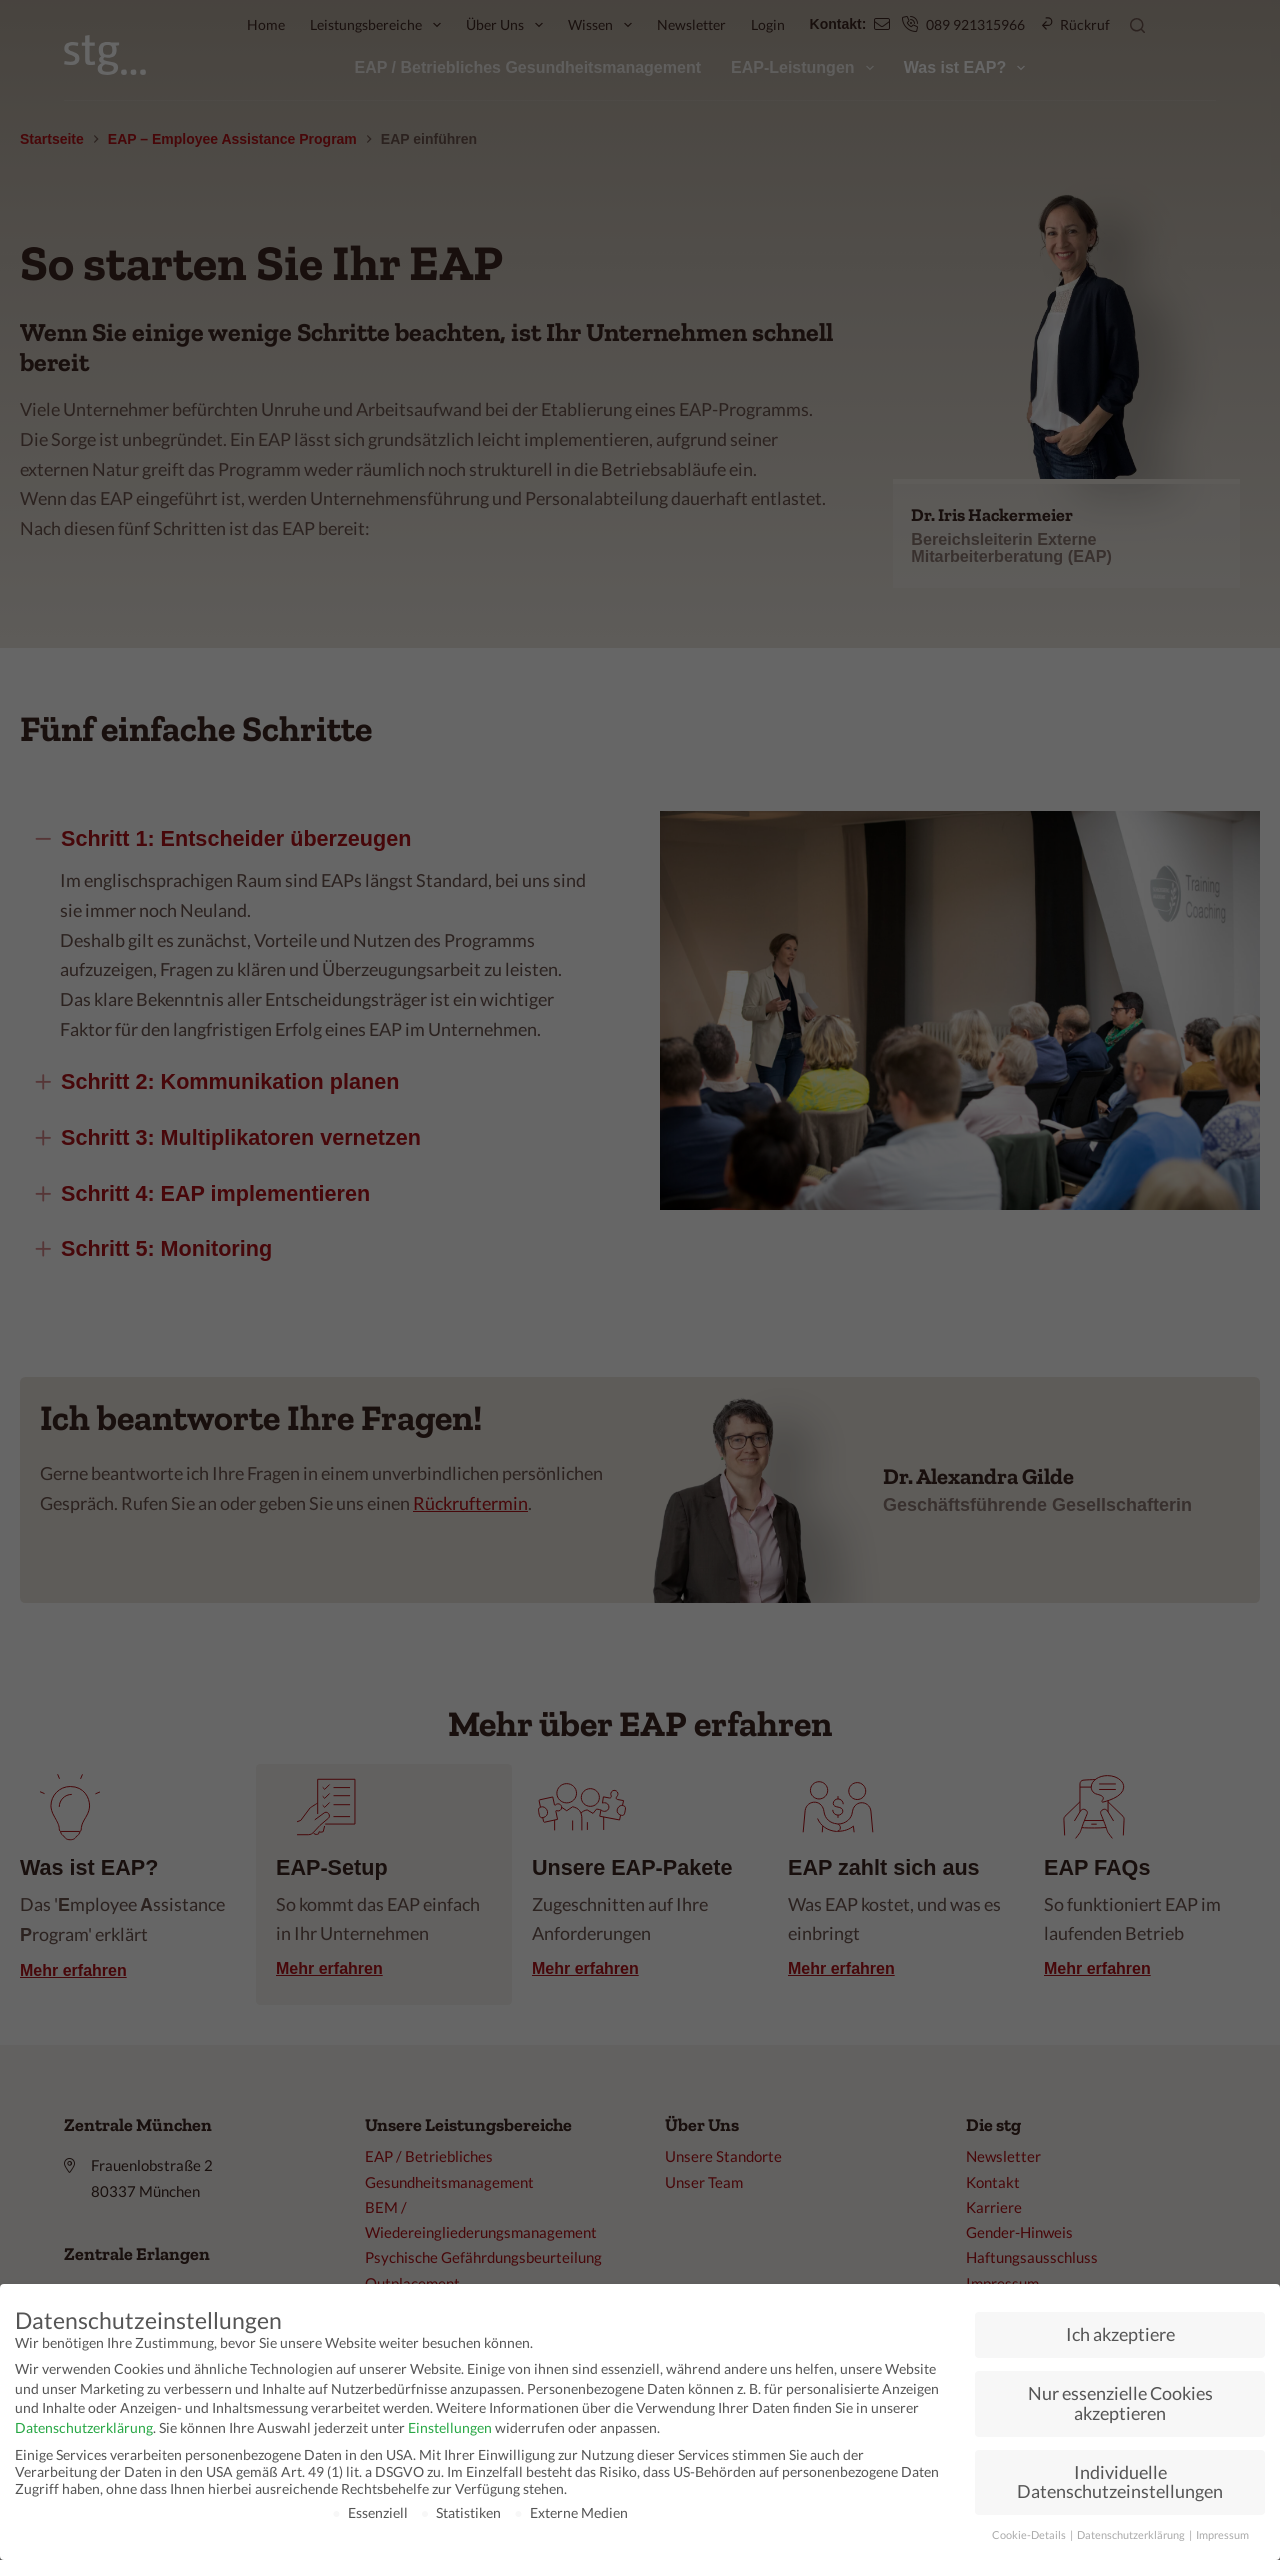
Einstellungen (450, 2427)
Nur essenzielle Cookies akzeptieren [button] (1120, 2403)
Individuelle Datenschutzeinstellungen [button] (1120, 2482)
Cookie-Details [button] (1030, 2535)
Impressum (1222, 2535)
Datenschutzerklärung (84, 2427)
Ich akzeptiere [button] (1120, 2334)
